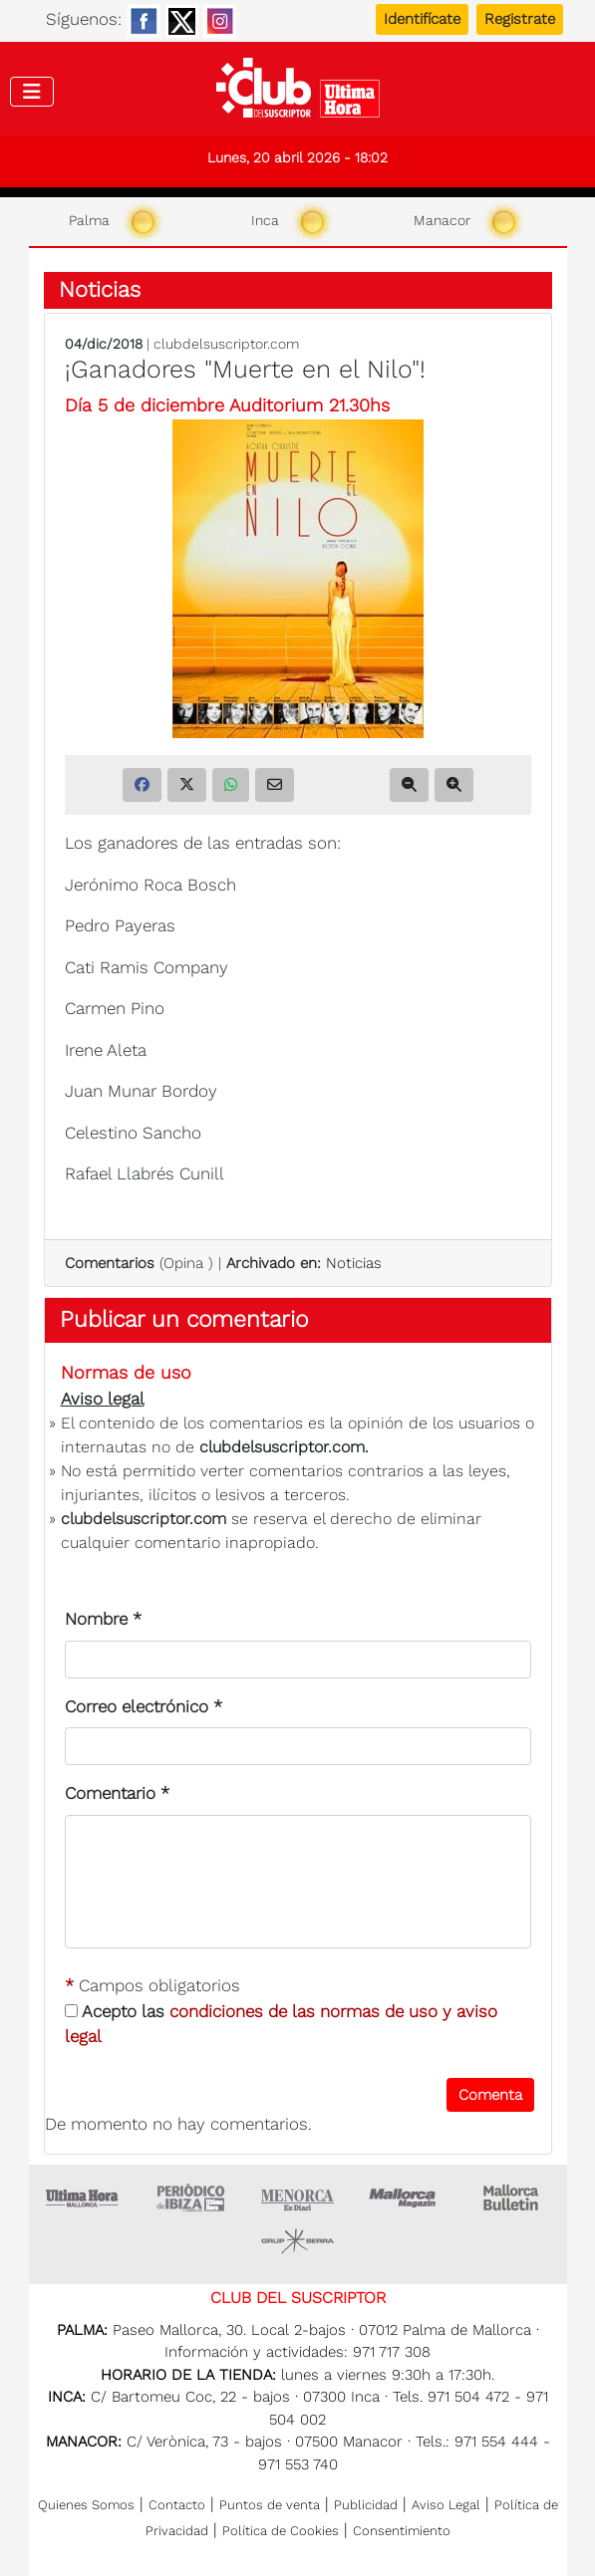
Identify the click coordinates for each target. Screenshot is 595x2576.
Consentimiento (401, 2530)
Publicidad (366, 2504)
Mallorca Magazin (405, 2197)
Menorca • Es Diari (298, 2197)
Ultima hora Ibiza (190, 2197)
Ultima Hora (83, 2197)
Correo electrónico (143, 1706)
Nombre (103, 1619)
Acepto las (281, 2024)
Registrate (519, 19)
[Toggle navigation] (32, 92)
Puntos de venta (269, 2504)
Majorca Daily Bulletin (513, 2197)
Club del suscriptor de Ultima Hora (297, 93)
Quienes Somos (86, 2504)
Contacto (177, 2504)
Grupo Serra (298, 2241)
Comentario (117, 1793)
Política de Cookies (280, 2530)
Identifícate (422, 19)
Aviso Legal (446, 2504)
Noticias (100, 289)
